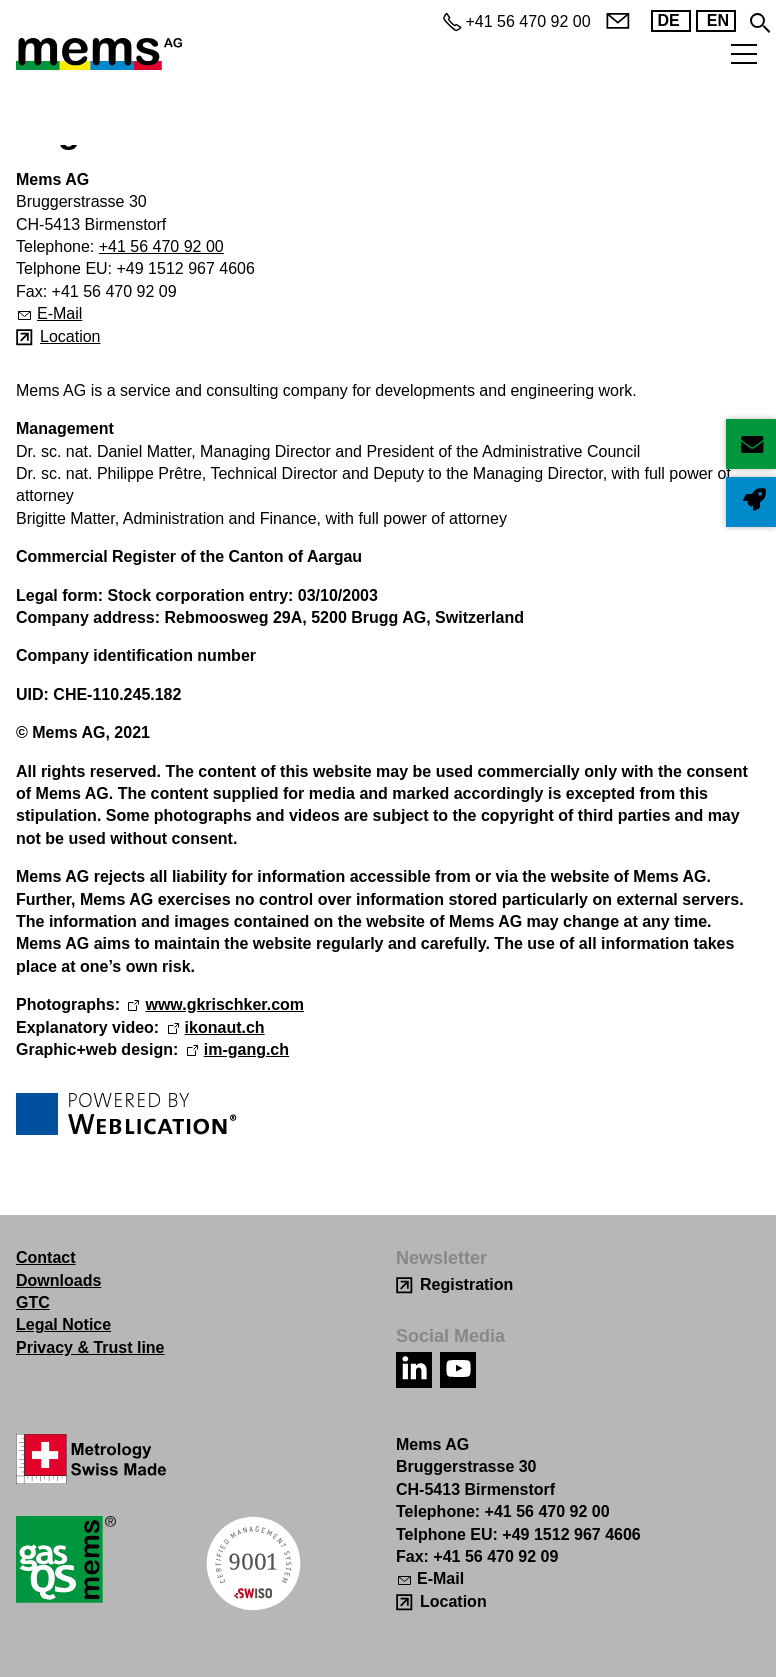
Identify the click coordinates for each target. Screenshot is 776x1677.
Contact (46, 1257)
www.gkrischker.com (224, 1004)
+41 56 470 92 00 (161, 246)
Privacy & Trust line (90, 1347)
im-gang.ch (246, 1049)
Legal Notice (63, 1324)
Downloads (58, 1280)
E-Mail (59, 313)
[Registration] (454, 1284)
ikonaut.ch (225, 1027)
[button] (414, 1370)
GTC (33, 1302)
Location (70, 336)
